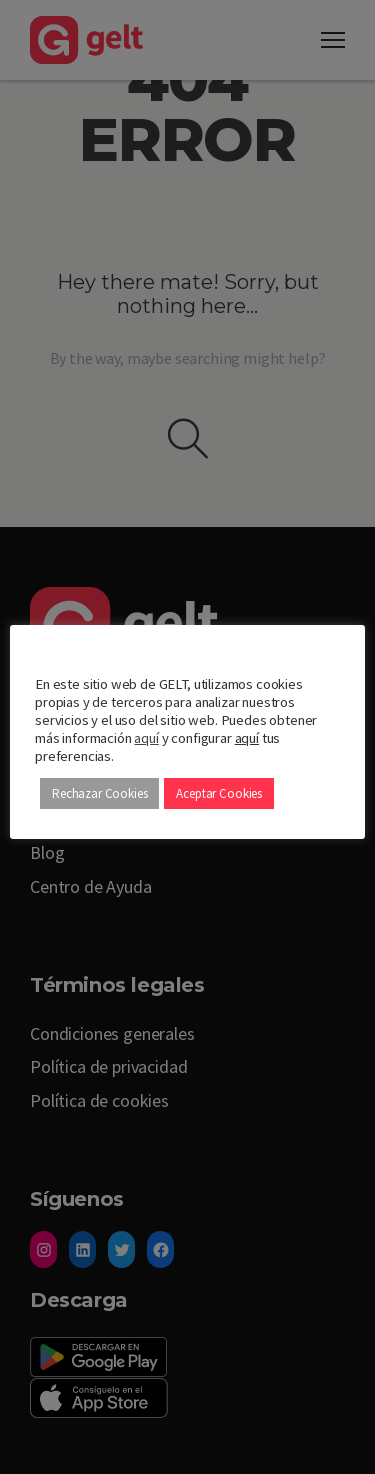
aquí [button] (247, 738)
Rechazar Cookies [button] (99, 793)
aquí (146, 738)
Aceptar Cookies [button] (219, 793)
